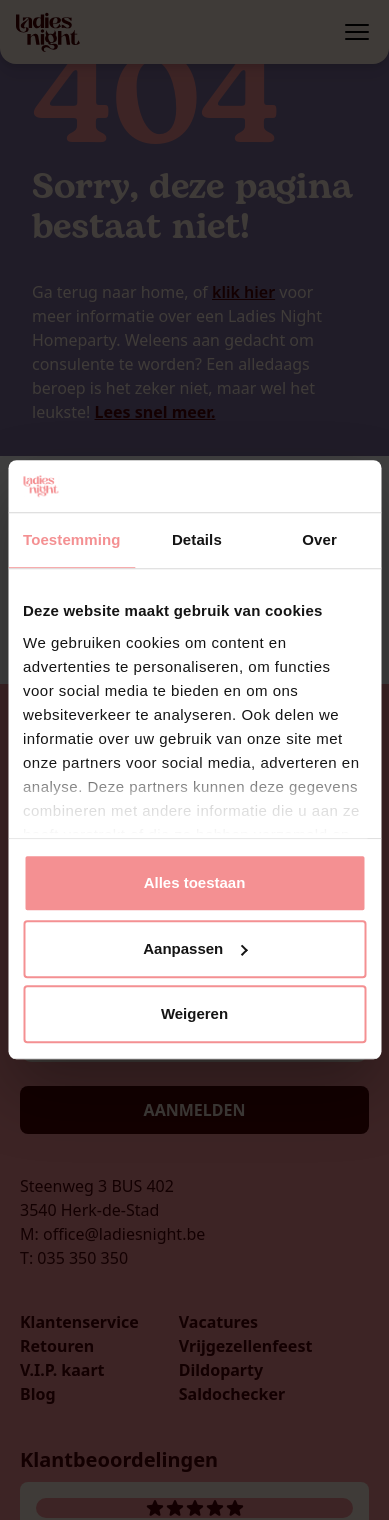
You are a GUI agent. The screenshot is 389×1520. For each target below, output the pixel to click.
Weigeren (194, 1014)
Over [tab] (319, 540)
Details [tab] (197, 540)
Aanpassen (195, 948)
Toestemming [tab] (72, 540)
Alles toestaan (195, 883)
